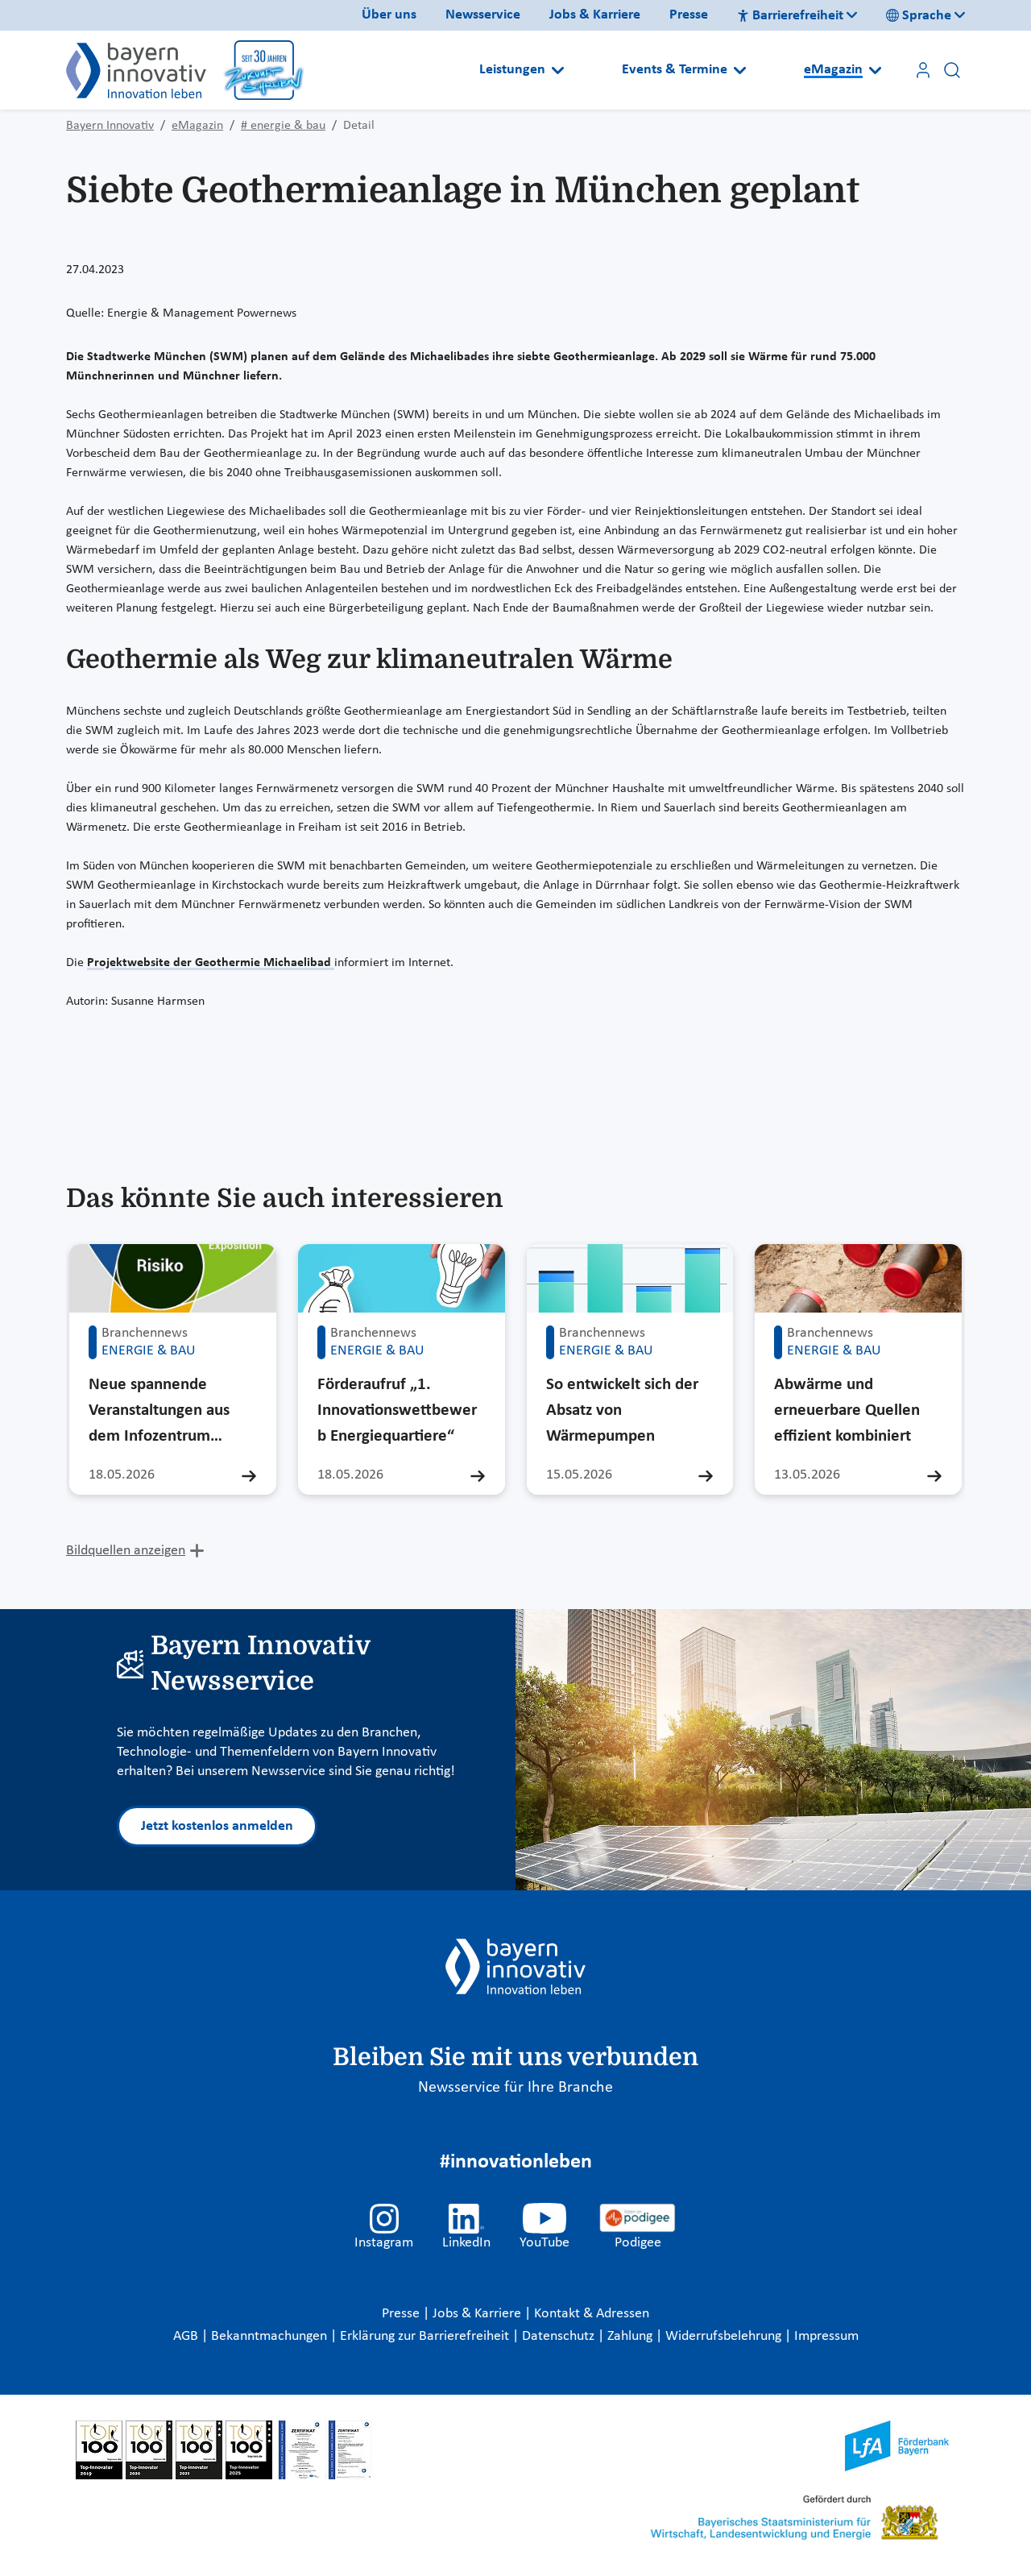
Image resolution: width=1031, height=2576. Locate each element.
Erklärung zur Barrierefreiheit (426, 2336)
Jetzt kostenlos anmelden (217, 1826)
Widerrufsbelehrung (725, 2336)
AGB (187, 2336)
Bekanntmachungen (270, 2336)
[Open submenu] (558, 70)
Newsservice (482, 15)
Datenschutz (560, 2336)
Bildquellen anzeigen (125, 1550)
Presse (688, 15)
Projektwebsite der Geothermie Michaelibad (210, 962)
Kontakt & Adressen (591, 2313)
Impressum (826, 2336)
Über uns (389, 15)
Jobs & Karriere (594, 15)
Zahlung (631, 2336)
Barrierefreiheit (790, 15)
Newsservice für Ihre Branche (515, 2088)
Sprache (918, 15)
